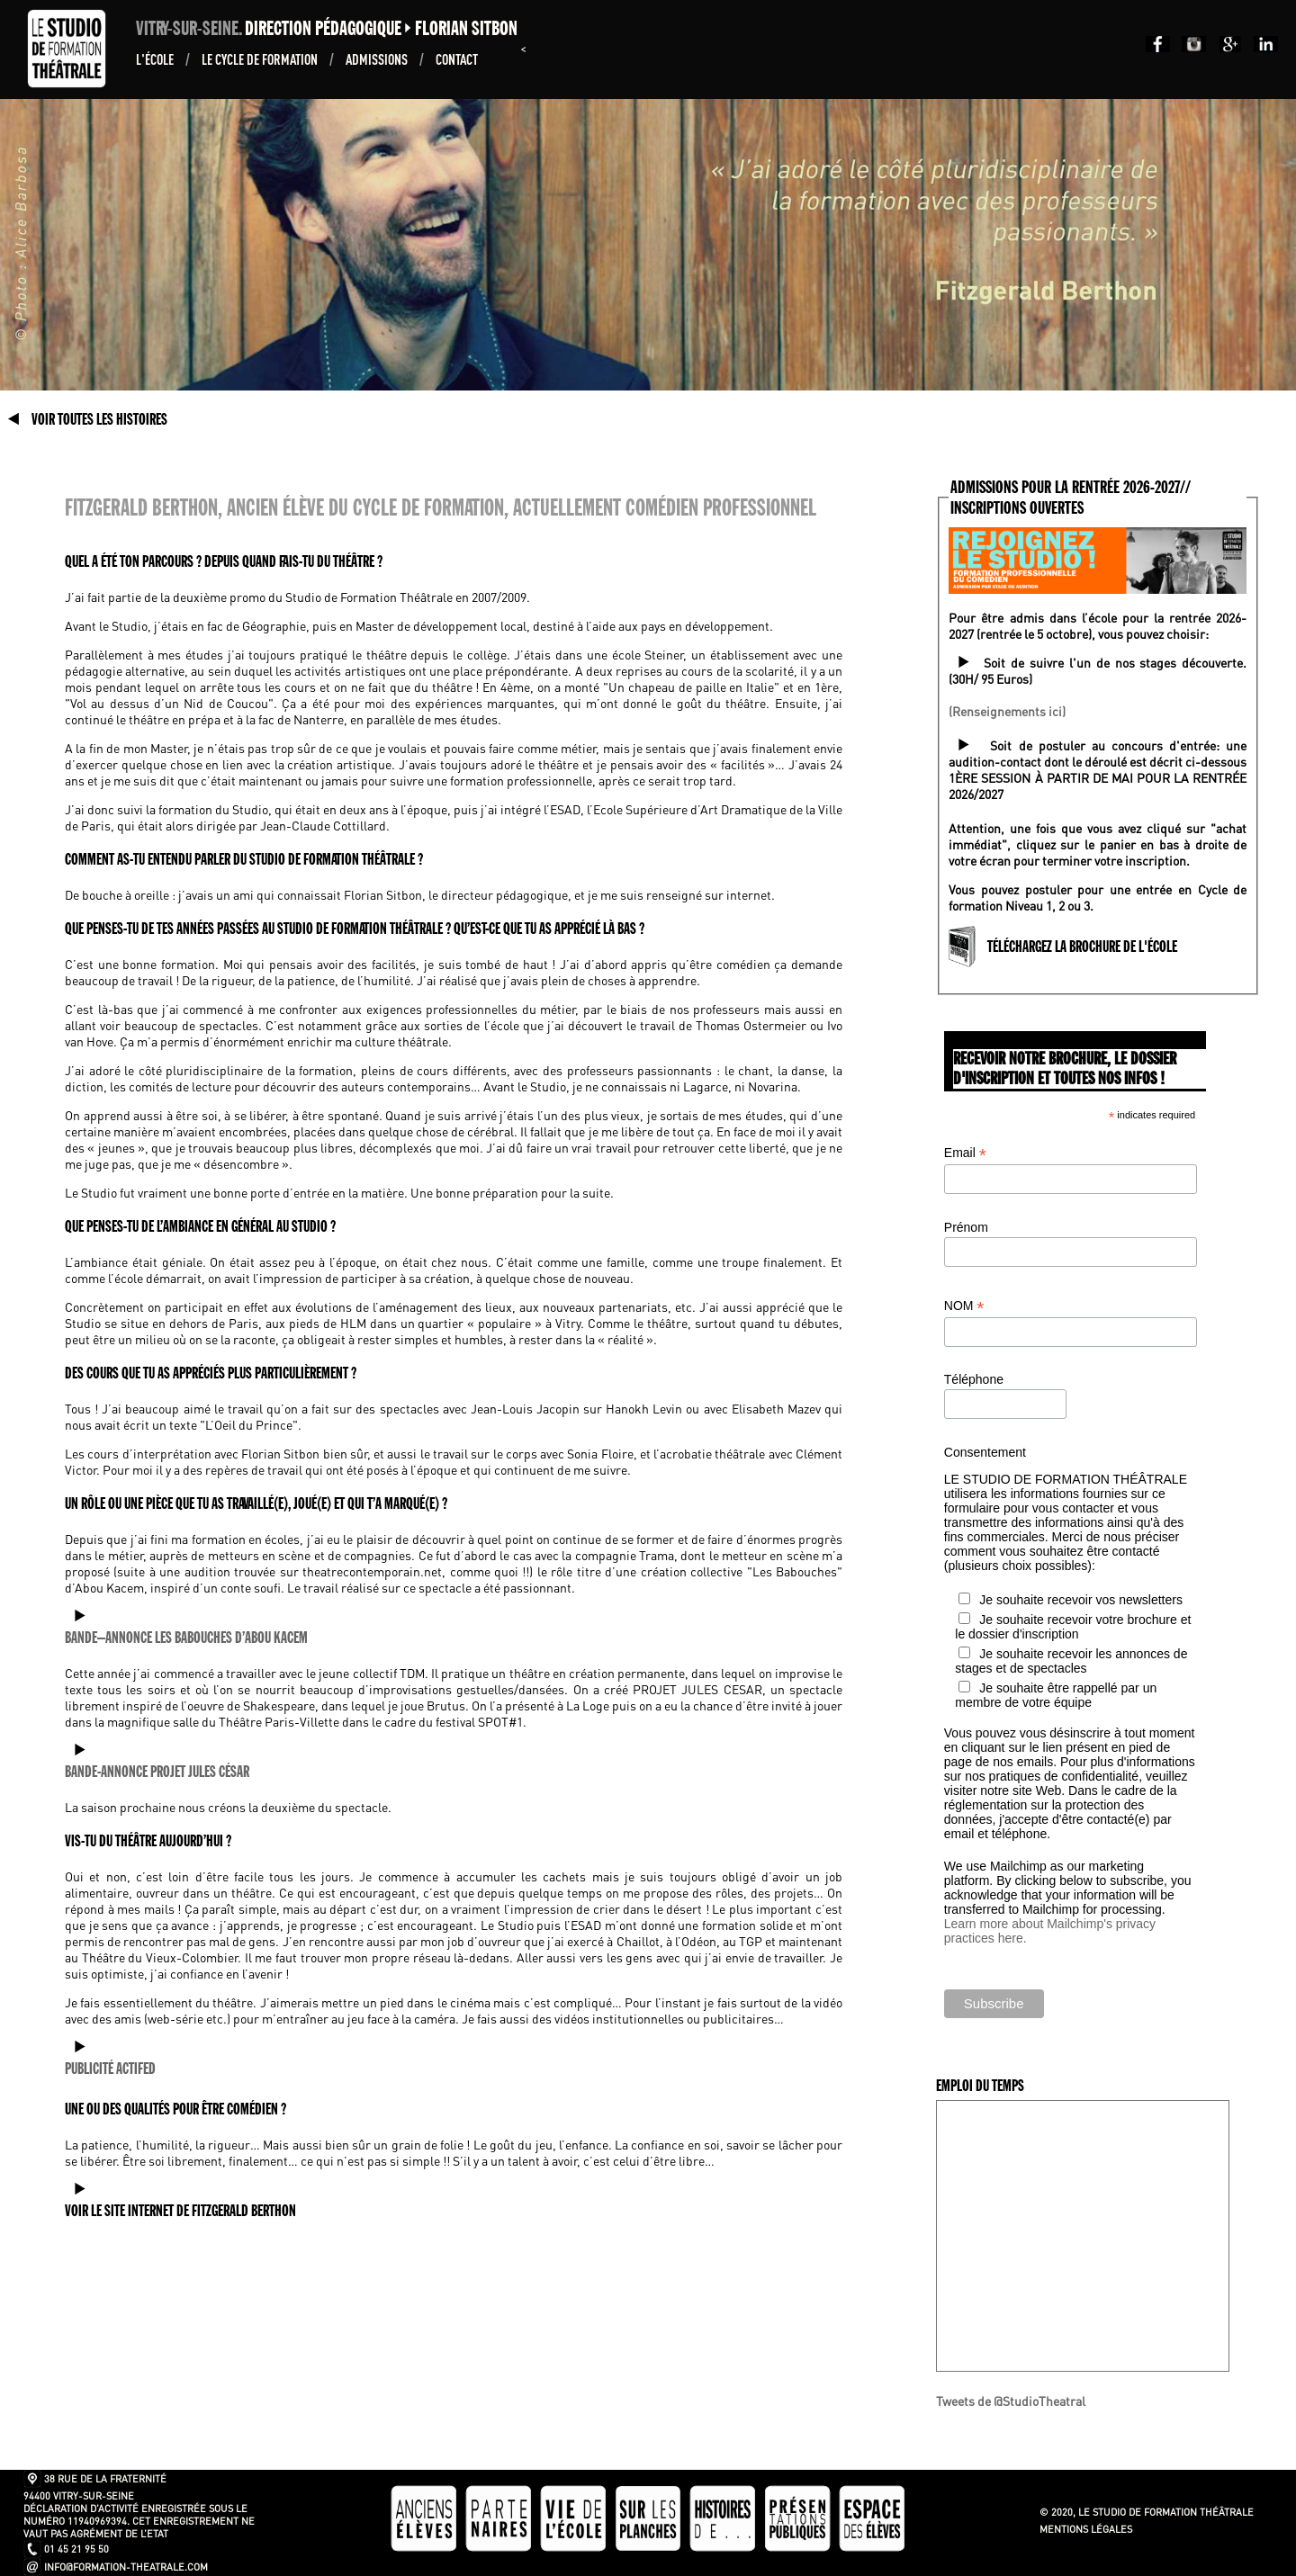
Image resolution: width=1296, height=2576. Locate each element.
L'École (156, 58)
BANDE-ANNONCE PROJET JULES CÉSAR (157, 1772)
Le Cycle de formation (261, 58)
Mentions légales (1086, 2529)
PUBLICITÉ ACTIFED (110, 2069)
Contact (457, 58)
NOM (964, 1306)
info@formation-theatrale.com (126, 2567)
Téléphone (974, 1379)
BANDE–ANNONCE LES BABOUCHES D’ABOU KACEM (186, 1638)
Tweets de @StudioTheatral (1010, 2400)
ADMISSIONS (378, 58)
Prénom (966, 1227)
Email (965, 1153)
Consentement (985, 1452)
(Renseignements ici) (1007, 711)
